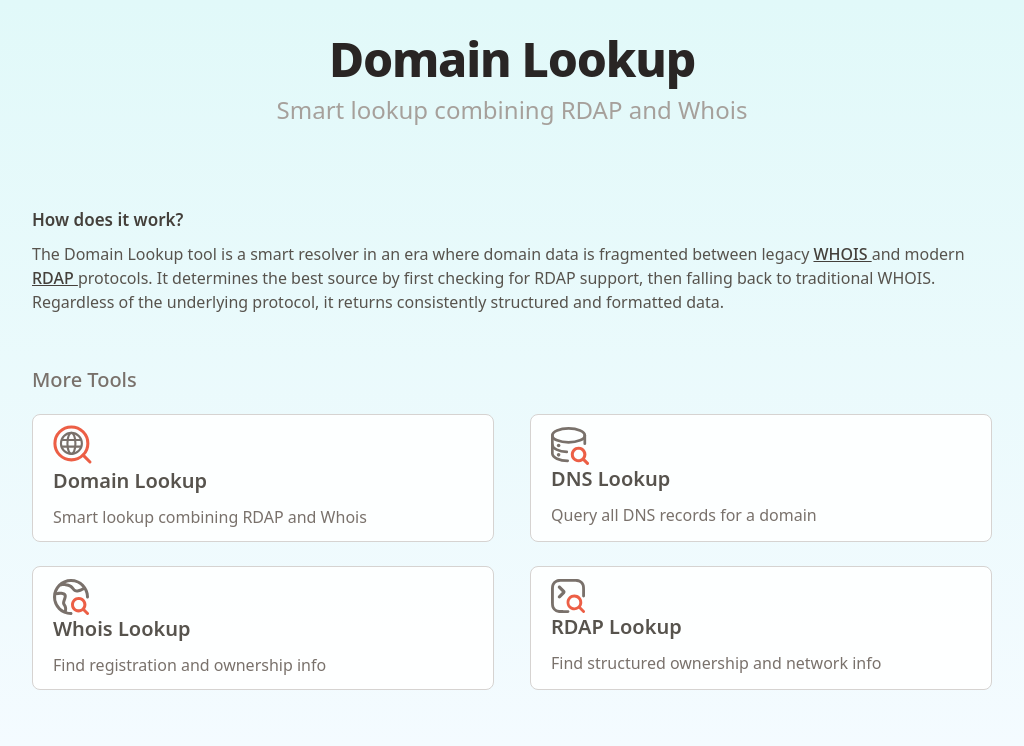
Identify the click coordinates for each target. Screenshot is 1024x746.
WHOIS (842, 254)
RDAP (55, 278)
